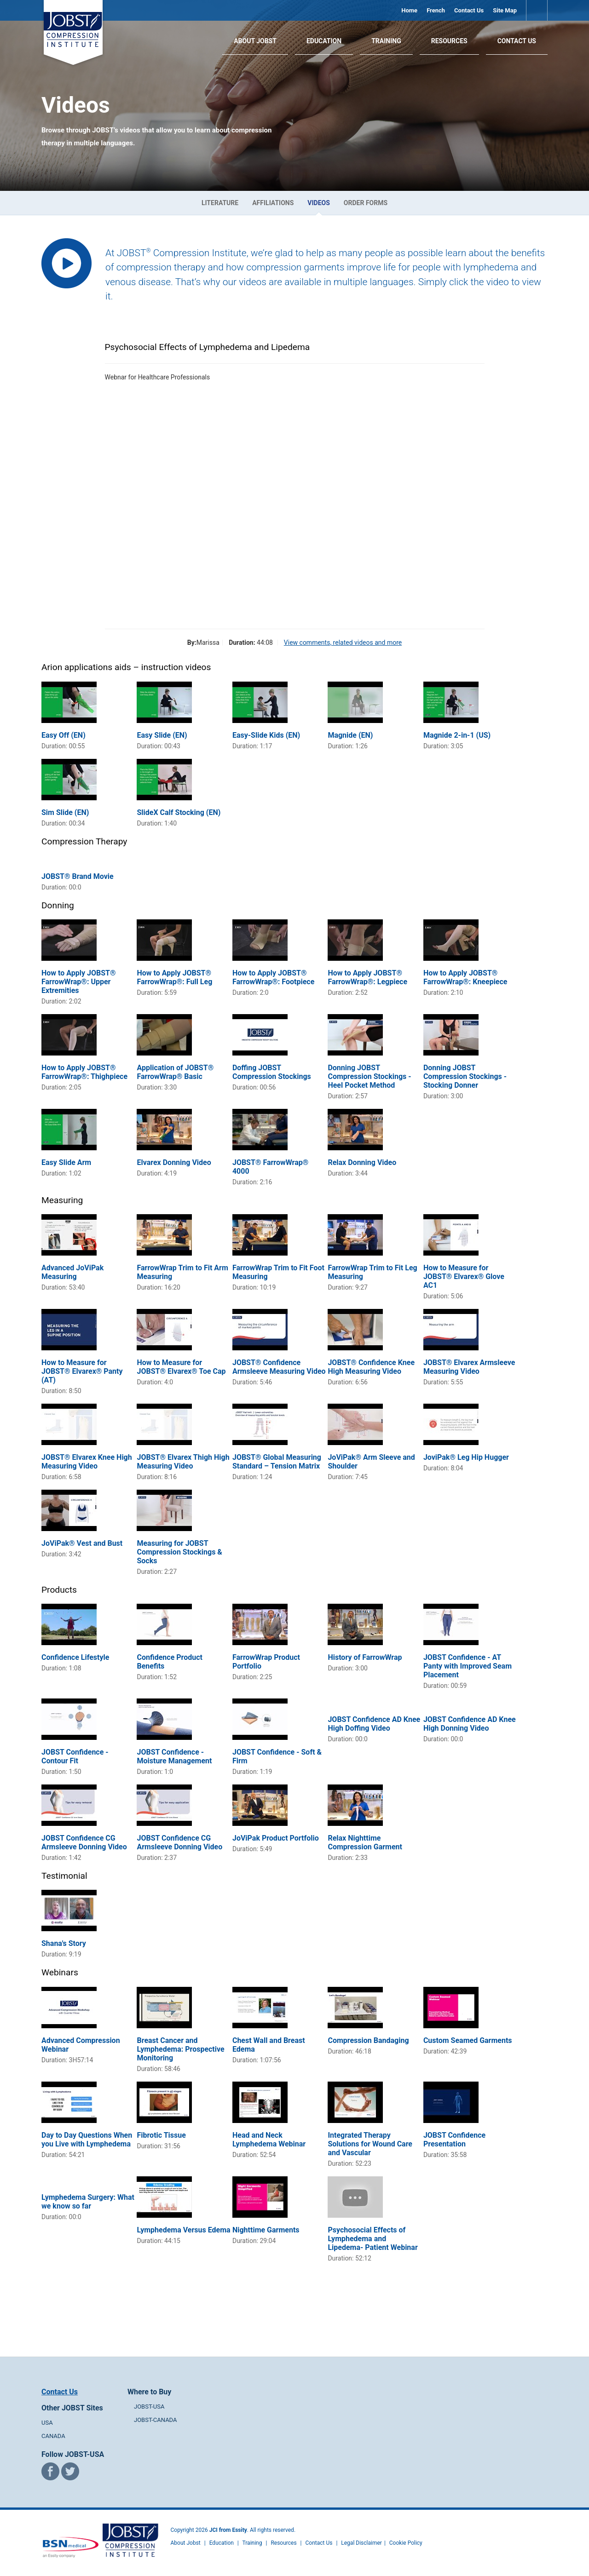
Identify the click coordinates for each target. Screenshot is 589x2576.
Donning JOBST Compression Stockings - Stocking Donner (465, 1076)
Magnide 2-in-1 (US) (457, 735)
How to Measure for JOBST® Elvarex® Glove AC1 (463, 1276)
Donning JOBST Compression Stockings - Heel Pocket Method (369, 1076)
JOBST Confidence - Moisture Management (174, 1756)
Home (409, 10)
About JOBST (255, 41)
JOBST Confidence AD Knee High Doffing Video (374, 1724)
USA (47, 2422)
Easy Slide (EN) (162, 735)
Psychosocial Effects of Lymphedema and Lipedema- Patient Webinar (372, 2239)
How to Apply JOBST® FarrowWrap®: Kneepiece (465, 977)
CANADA (53, 2436)
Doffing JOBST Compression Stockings (271, 1072)
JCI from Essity (228, 2530)
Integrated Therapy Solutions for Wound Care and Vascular (370, 2144)
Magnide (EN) (350, 735)
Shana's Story (63, 1943)
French (436, 10)
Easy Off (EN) (63, 735)
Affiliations (273, 203)
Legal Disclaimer (361, 2543)
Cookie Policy (405, 2543)
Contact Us (469, 10)
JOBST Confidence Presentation (454, 2139)
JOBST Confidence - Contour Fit (75, 1756)
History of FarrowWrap (365, 1657)
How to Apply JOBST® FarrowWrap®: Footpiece (273, 977)
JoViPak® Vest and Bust (81, 1543)
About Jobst (186, 2543)
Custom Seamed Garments (467, 2040)
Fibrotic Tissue (161, 2135)
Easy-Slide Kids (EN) (266, 735)
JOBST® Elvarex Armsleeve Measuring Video (469, 1367)
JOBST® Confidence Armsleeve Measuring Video (279, 1367)
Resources (449, 41)
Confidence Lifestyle (75, 1657)
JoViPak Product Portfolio (275, 1838)
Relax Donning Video (362, 1162)
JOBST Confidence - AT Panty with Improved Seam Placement (467, 1666)
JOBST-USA (149, 2406)
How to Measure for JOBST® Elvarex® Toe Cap (181, 1367)
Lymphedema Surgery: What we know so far (87, 2201)
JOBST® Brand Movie (77, 876)
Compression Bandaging (368, 2040)
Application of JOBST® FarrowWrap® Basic (175, 1072)
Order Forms (365, 203)
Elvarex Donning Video (174, 1162)
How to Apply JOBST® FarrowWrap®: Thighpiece (84, 1072)
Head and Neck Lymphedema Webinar (269, 2139)
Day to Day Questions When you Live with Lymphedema (86, 2139)
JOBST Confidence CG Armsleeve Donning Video (84, 1842)
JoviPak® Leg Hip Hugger (466, 1457)
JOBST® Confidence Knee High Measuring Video (371, 1367)
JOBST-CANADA (155, 2419)
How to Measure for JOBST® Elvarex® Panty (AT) (82, 1371)
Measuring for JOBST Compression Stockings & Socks (179, 1552)
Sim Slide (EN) (65, 812)
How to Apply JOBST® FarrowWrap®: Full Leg (174, 977)
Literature (220, 203)
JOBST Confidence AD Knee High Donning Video (469, 1724)
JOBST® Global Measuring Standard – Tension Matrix (276, 1461)
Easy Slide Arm (66, 1162)
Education (323, 41)
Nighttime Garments (266, 2230)
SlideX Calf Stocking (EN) (178, 812)
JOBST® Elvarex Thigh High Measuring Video (183, 1461)
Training (386, 41)
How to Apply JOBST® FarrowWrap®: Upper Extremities (78, 982)
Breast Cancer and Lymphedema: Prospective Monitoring (180, 2049)
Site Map (505, 10)
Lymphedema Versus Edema (183, 2230)
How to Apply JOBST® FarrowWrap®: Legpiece (367, 977)
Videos (318, 203)
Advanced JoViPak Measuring (72, 1272)
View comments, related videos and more (343, 642)
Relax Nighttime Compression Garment (365, 1842)
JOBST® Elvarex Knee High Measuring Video (86, 1461)
